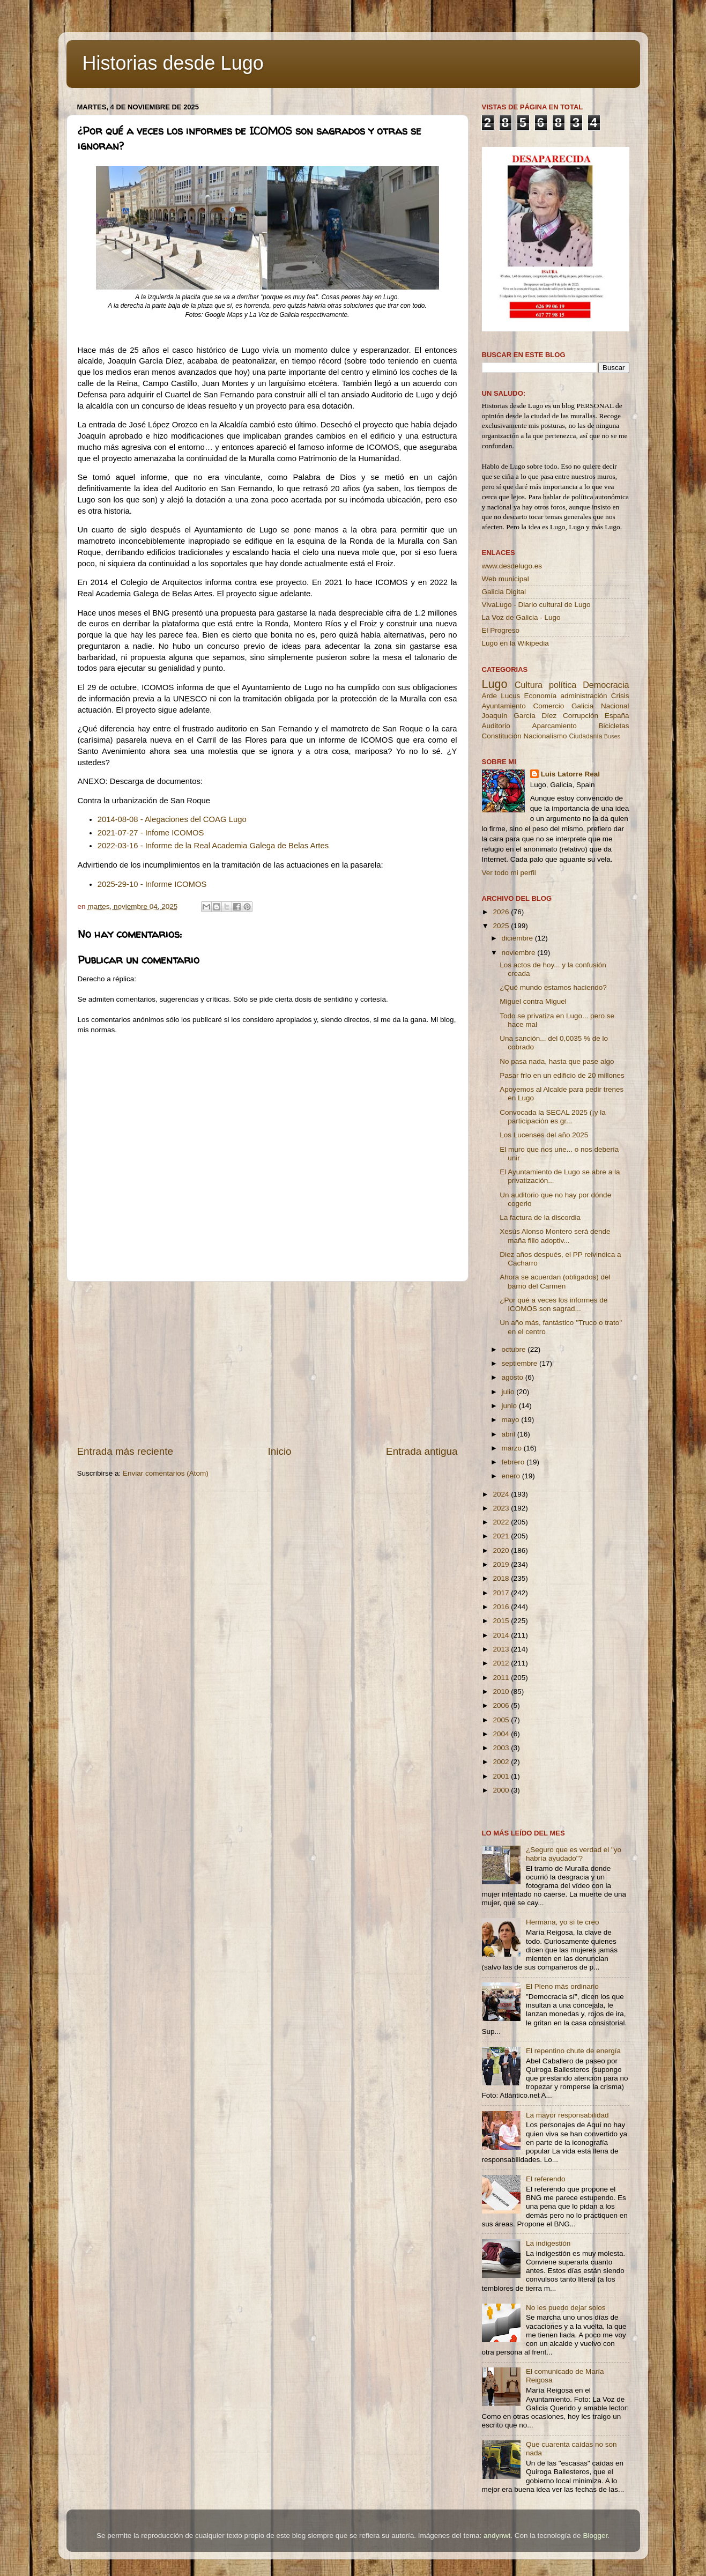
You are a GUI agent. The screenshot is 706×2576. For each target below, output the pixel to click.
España (617, 716)
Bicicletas (613, 726)
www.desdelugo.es (512, 566)
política (562, 685)
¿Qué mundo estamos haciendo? (553, 987)
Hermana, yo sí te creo (562, 1922)
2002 (502, 1762)
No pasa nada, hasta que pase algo (557, 1061)
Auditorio (496, 726)
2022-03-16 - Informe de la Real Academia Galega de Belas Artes (214, 845)
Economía (540, 696)
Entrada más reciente (125, 1451)
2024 (502, 1494)
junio (510, 1406)
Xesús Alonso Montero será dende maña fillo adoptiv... (555, 1235)
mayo (512, 1420)
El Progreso (501, 630)
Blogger (595, 2535)
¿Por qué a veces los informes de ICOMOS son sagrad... (553, 1304)
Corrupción (580, 716)
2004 (502, 1734)
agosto (513, 1377)
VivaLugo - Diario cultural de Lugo (536, 605)
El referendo (546, 2179)
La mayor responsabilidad (567, 2115)
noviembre (520, 953)
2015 (502, 1621)
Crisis (620, 696)
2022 (502, 1522)
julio (509, 1392)
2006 (502, 1705)
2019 (502, 1564)
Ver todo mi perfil (509, 873)
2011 (502, 1678)
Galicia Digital (504, 592)
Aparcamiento (554, 726)
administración (583, 696)
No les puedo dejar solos (566, 2308)
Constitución (502, 736)
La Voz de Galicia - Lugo (521, 617)
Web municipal (505, 579)
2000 (502, 1790)
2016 (502, 1607)
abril (509, 1434)
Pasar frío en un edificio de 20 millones (562, 1075)
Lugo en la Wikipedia (515, 643)
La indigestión (548, 2243)
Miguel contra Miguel (533, 1001)
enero (512, 1476)
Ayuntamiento (504, 706)
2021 (502, 1536)
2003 (502, 1748)
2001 (502, 1776)
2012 (502, 1663)
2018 (502, 1578)
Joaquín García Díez (519, 716)
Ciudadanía (585, 736)
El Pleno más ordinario (562, 1986)
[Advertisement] (267, 1363)
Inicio (280, 1451)
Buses (612, 736)
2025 (502, 926)
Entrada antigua (421, 1451)
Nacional (615, 706)
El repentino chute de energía (573, 2051)
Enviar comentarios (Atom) (166, 1473)
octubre (515, 1349)
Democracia (606, 685)
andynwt (497, 2535)
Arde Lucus (501, 696)
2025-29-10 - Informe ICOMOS (152, 884)
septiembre (521, 1363)
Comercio (548, 706)
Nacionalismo (545, 736)
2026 (502, 912)
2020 (502, 1550)
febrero (514, 1462)
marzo (513, 1448)
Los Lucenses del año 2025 (544, 1135)
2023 (502, 1508)
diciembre (518, 938)
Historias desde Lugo (173, 63)
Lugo (495, 684)
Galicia (582, 706)
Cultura (528, 685)
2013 (502, 1649)
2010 (502, 1691)
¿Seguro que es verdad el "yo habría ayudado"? (573, 1854)
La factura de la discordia (540, 1217)
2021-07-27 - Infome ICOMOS (151, 832)
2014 (502, 1635)
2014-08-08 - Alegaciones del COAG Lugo (172, 819)
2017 (502, 1593)
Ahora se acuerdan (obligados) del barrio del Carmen (555, 1281)
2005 (502, 1720)
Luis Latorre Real (570, 774)
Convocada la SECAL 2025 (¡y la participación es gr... (553, 1116)
